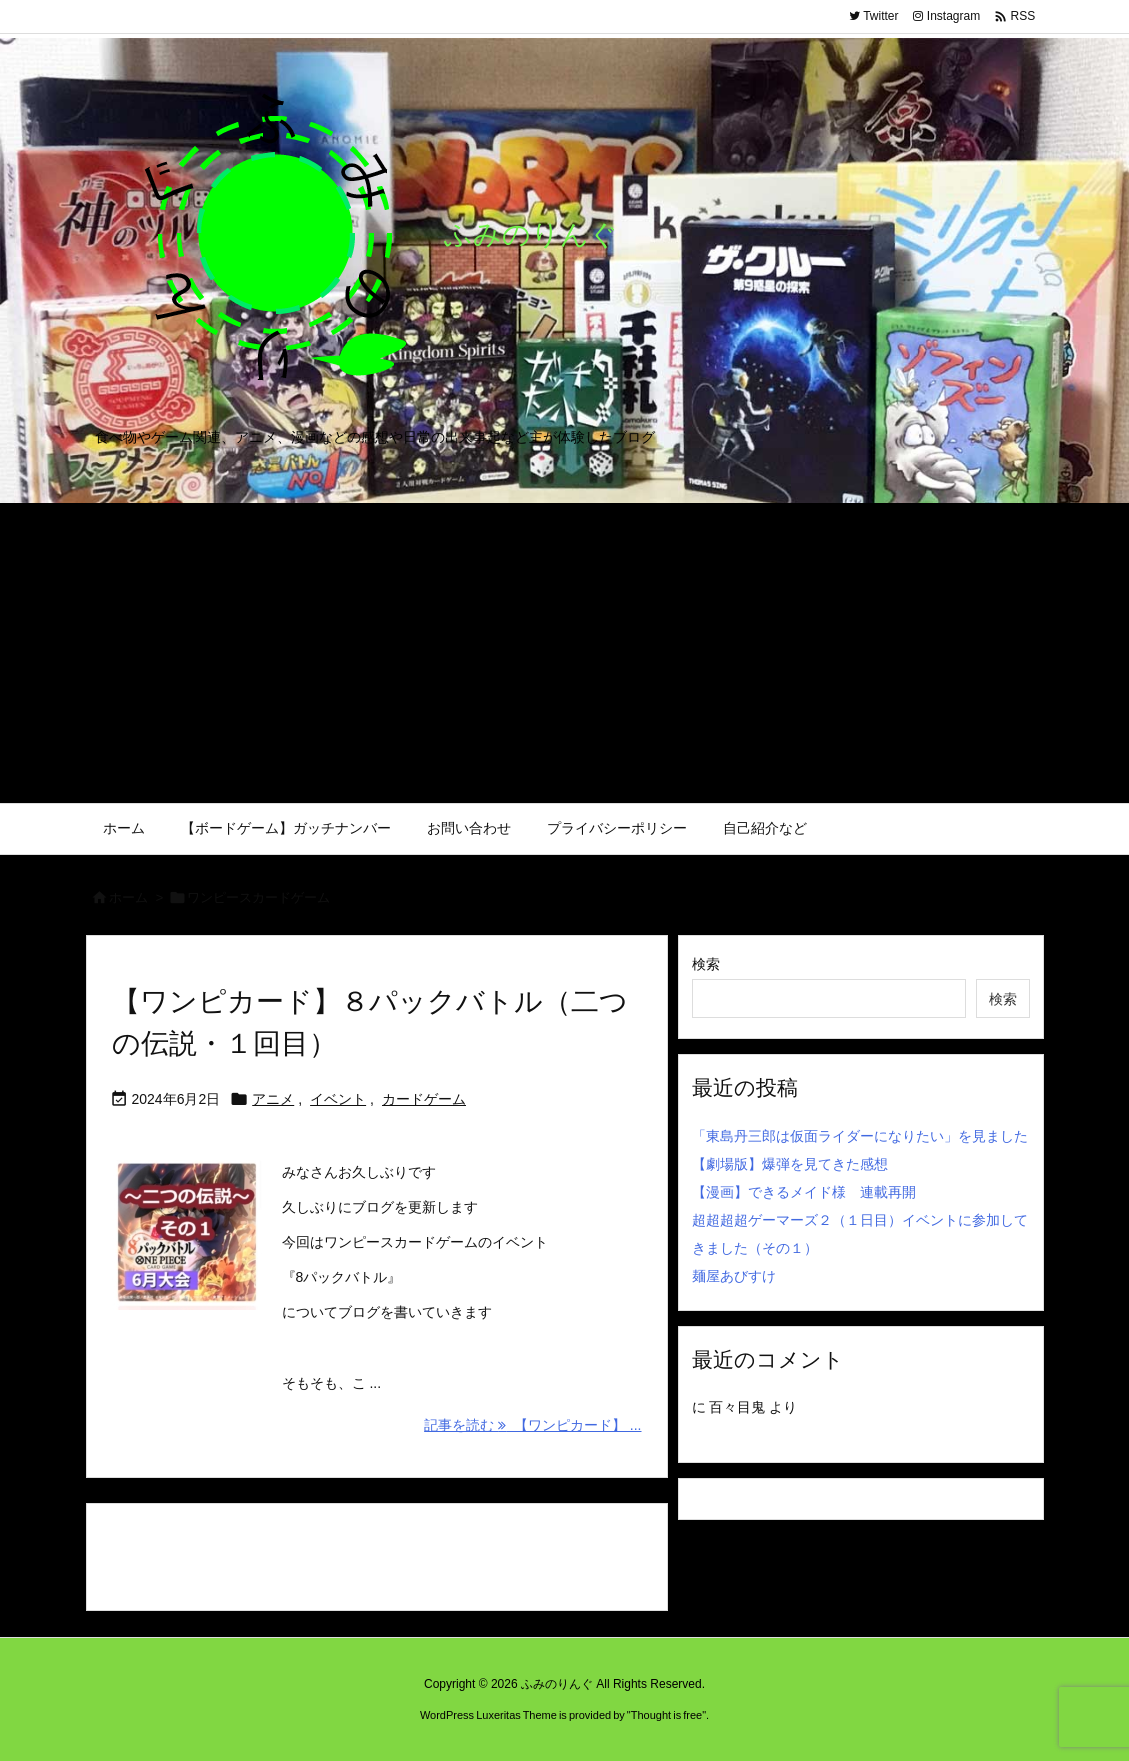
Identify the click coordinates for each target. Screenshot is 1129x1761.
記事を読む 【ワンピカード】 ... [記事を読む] (532, 1425)
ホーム (128, 897)
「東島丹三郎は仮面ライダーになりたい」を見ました (860, 1136)
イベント (338, 1099)
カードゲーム (424, 1099)
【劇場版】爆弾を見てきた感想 (790, 1164)
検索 (706, 964)
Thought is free (666, 1715)
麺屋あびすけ (734, 1276)
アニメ (273, 1099)
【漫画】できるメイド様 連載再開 (804, 1192)
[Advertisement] (564, 653)
